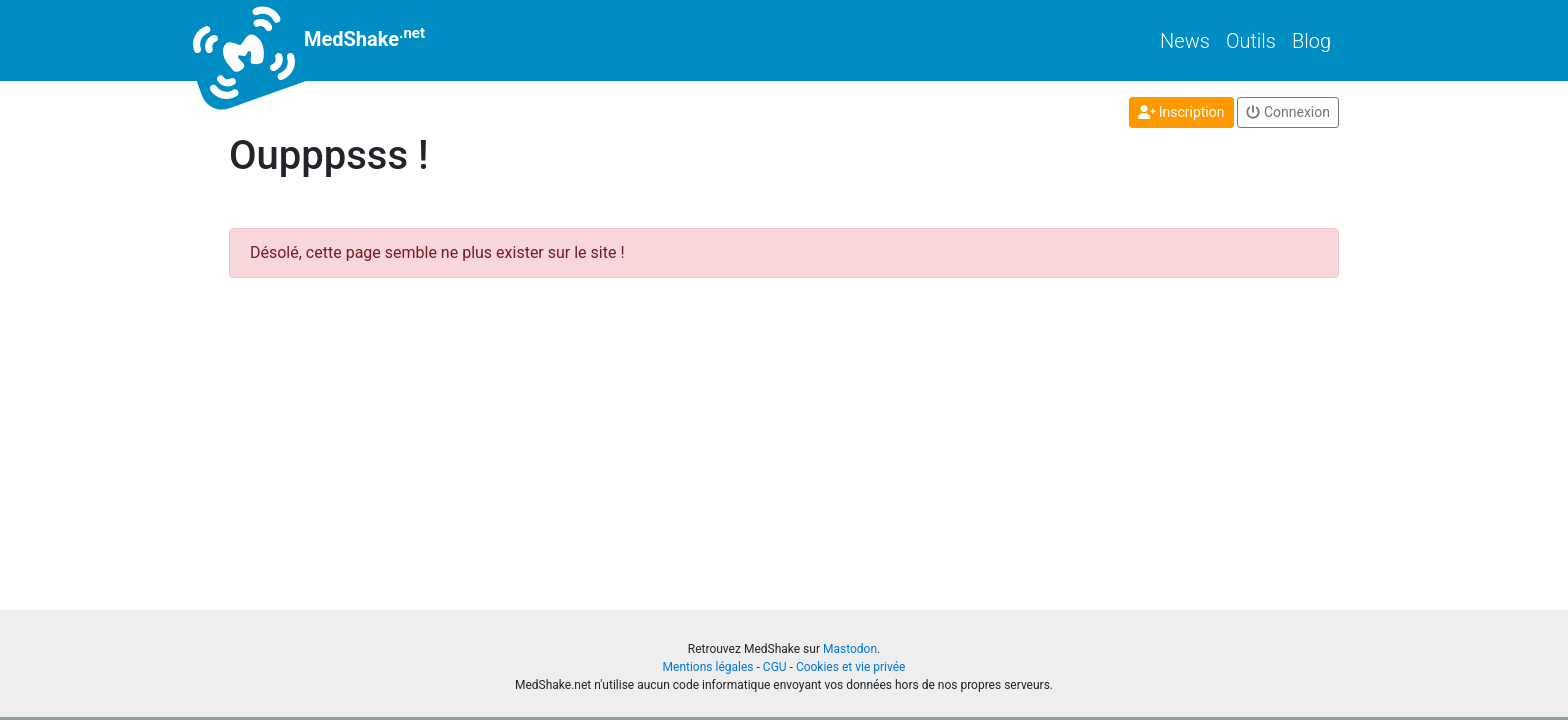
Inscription (1181, 112)
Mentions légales (708, 667)
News (1185, 41)
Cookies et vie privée (851, 667)
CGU (775, 667)
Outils (1251, 41)
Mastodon (850, 649)
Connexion (1288, 112)
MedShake (327, 40)
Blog (1311, 41)
